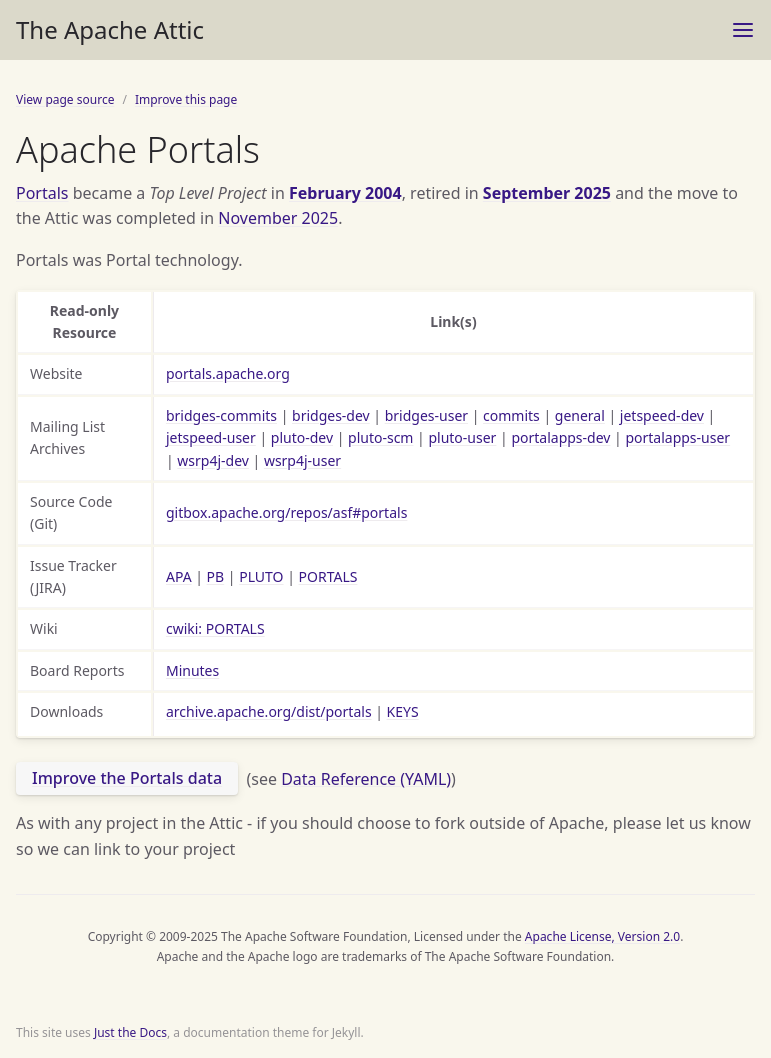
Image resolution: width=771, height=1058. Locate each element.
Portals (42, 193)
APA (179, 576)
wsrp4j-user (302, 460)
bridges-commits (221, 415)
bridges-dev (331, 415)
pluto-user (462, 437)
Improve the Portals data (127, 778)
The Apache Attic (110, 29)
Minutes (192, 670)
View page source (65, 99)
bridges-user (426, 415)
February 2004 (345, 193)
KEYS (403, 711)
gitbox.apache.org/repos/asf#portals (286, 512)
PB (216, 576)
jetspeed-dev (662, 415)
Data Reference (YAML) (366, 778)
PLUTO (261, 576)
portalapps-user (677, 437)
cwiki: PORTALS (215, 628)
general (580, 415)
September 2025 (547, 193)
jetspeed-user (211, 437)
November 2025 (278, 218)
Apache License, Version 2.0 (602, 936)
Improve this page (186, 99)
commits (511, 415)
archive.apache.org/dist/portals (269, 711)
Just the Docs (130, 1032)
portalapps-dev (560, 437)
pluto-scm (380, 437)
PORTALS (328, 576)
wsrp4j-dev (213, 460)
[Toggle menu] (743, 30)
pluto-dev (302, 437)
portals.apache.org (228, 373)
